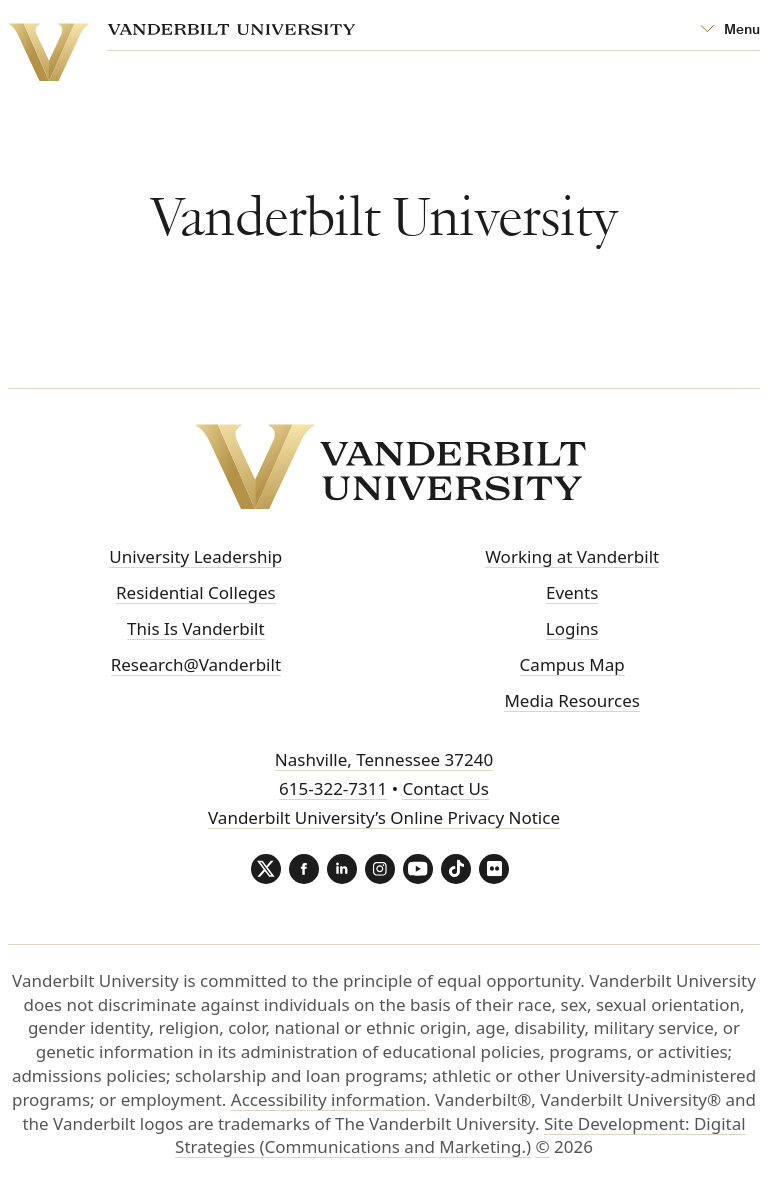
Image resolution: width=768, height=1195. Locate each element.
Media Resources (571, 700)
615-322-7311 (333, 788)
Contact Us (445, 788)
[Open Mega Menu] (730, 30)
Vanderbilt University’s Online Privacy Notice (384, 817)
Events (572, 592)
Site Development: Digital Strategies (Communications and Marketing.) (460, 1135)
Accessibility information (328, 1099)
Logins (572, 628)
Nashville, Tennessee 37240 (384, 759)
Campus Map (572, 664)
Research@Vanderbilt (196, 664)
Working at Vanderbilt (572, 556)
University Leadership (195, 556)
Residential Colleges (196, 592)
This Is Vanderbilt (196, 628)
